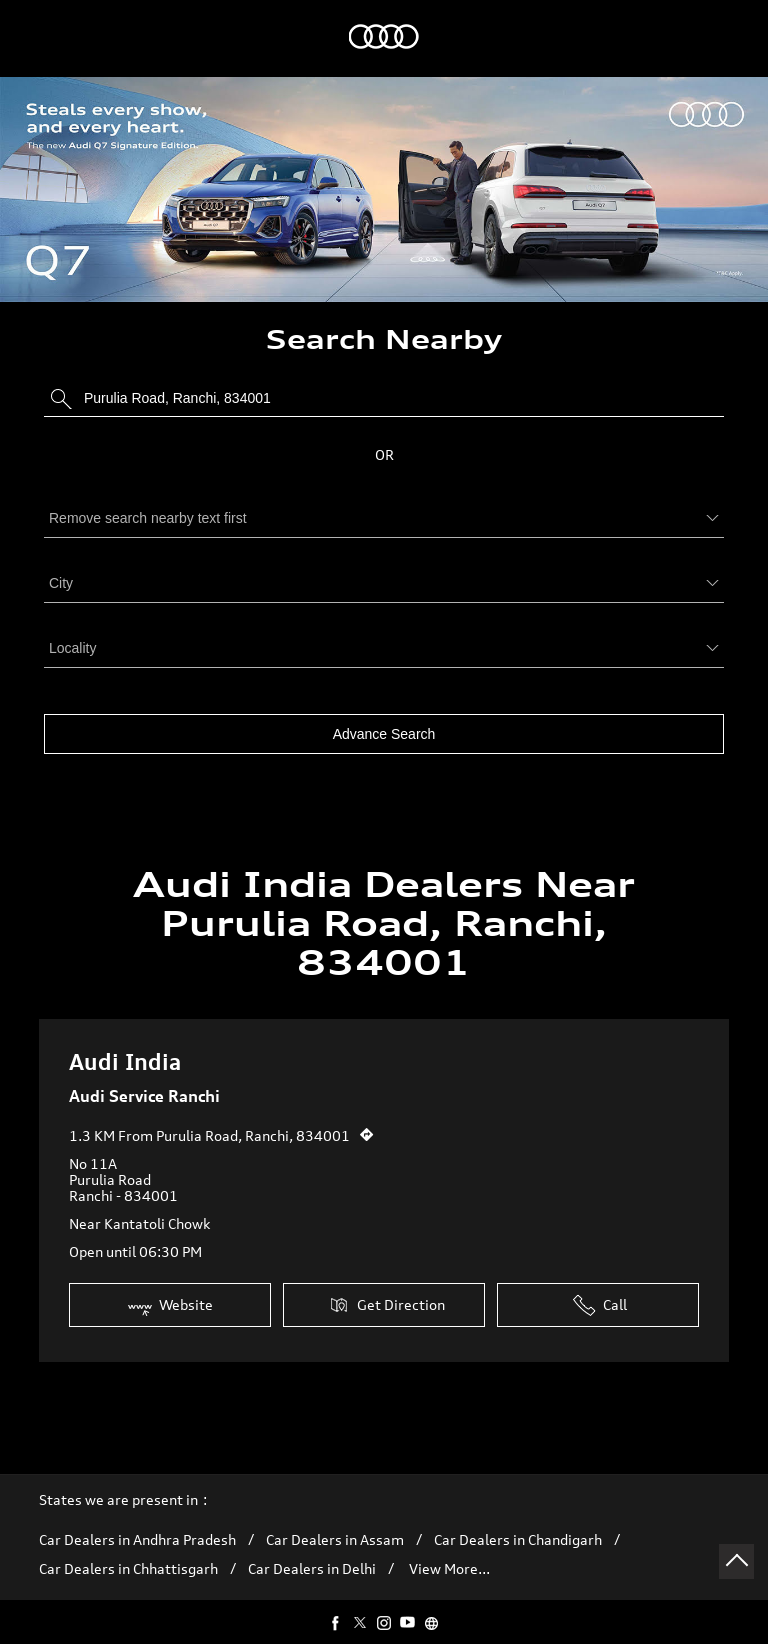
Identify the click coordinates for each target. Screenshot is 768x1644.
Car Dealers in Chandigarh (518, 1530)
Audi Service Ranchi (144, 1086)
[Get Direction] (368, 1119)
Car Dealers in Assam (335, 1530)
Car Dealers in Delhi (312, 1559)
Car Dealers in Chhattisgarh (128, 1559)
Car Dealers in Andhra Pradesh (137, 1530)
